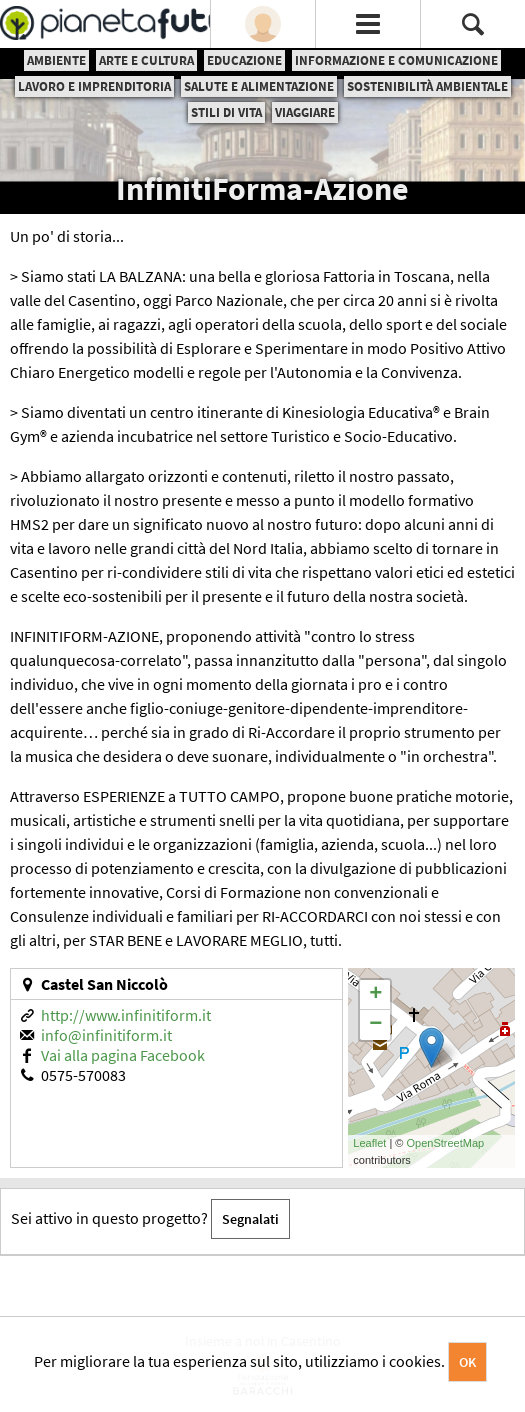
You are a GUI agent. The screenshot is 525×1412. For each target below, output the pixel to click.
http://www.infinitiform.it (126, 1015)
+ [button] (375, 995)
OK (467, 1362)
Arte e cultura (146, 60)
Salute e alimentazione (259, 86)
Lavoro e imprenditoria (94, 86)
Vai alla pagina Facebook (123, 1055)
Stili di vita (226, 112)
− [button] (375, 1025)
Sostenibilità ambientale (427, 86)
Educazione (244, 60)
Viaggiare (305, 112)
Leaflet (369, 1143)
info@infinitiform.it (106, 1035)
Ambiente (56, 60)
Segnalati (250, 1219)
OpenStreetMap (446, 1143)
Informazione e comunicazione (396, 60)
